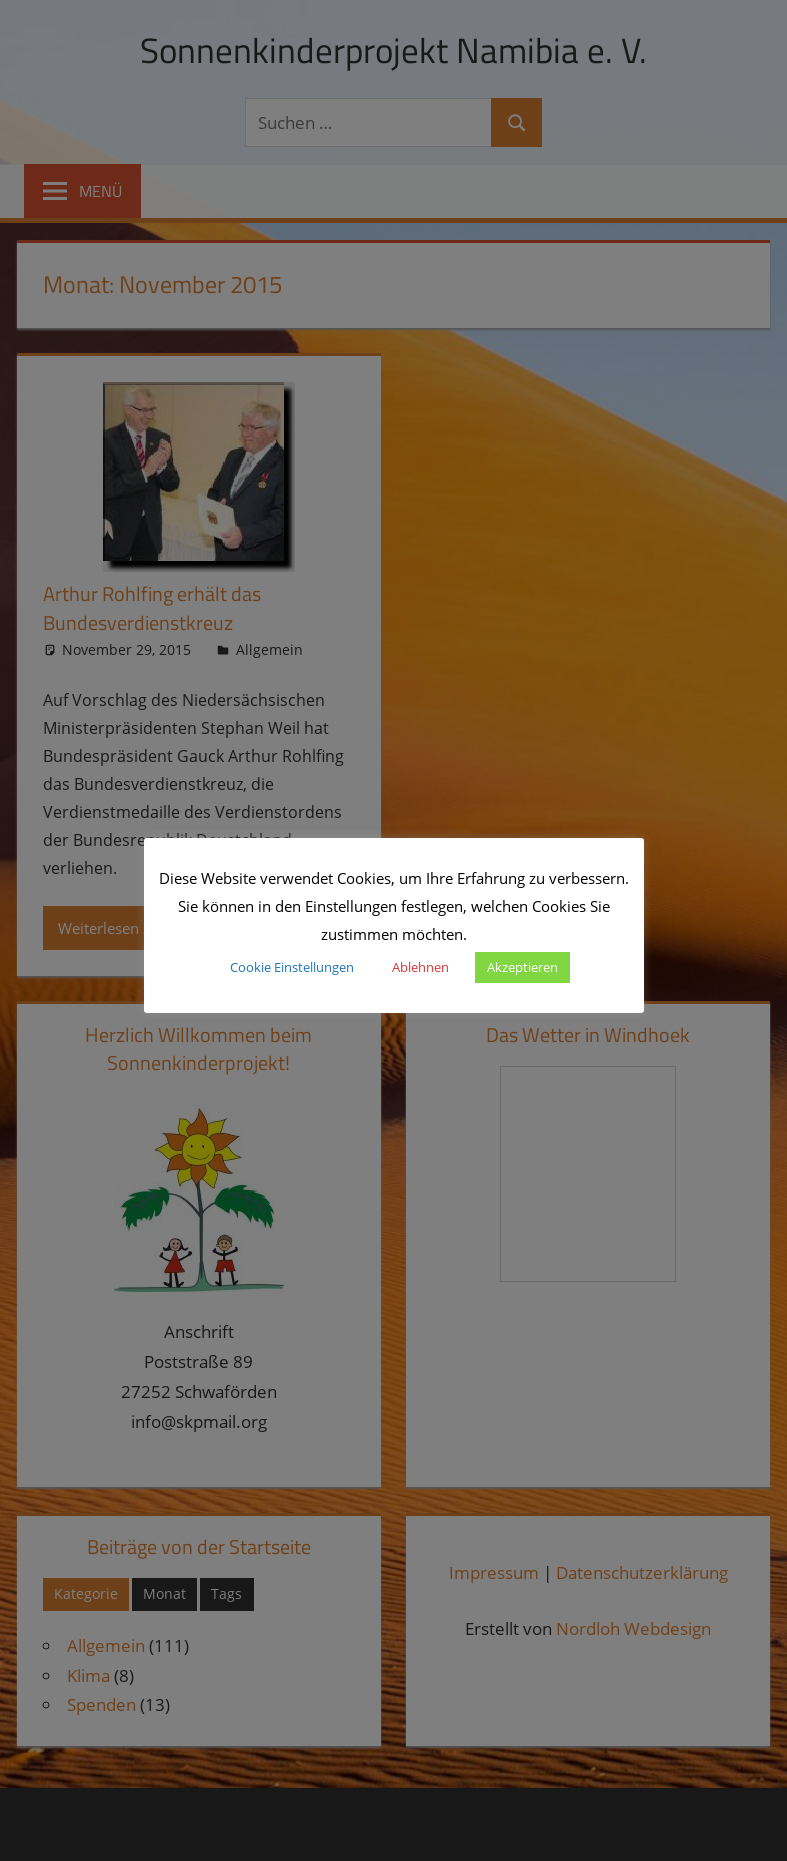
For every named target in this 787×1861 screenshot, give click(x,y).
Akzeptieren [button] (522, 967)
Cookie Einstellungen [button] (292, 967)
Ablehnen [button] (420, 967)
